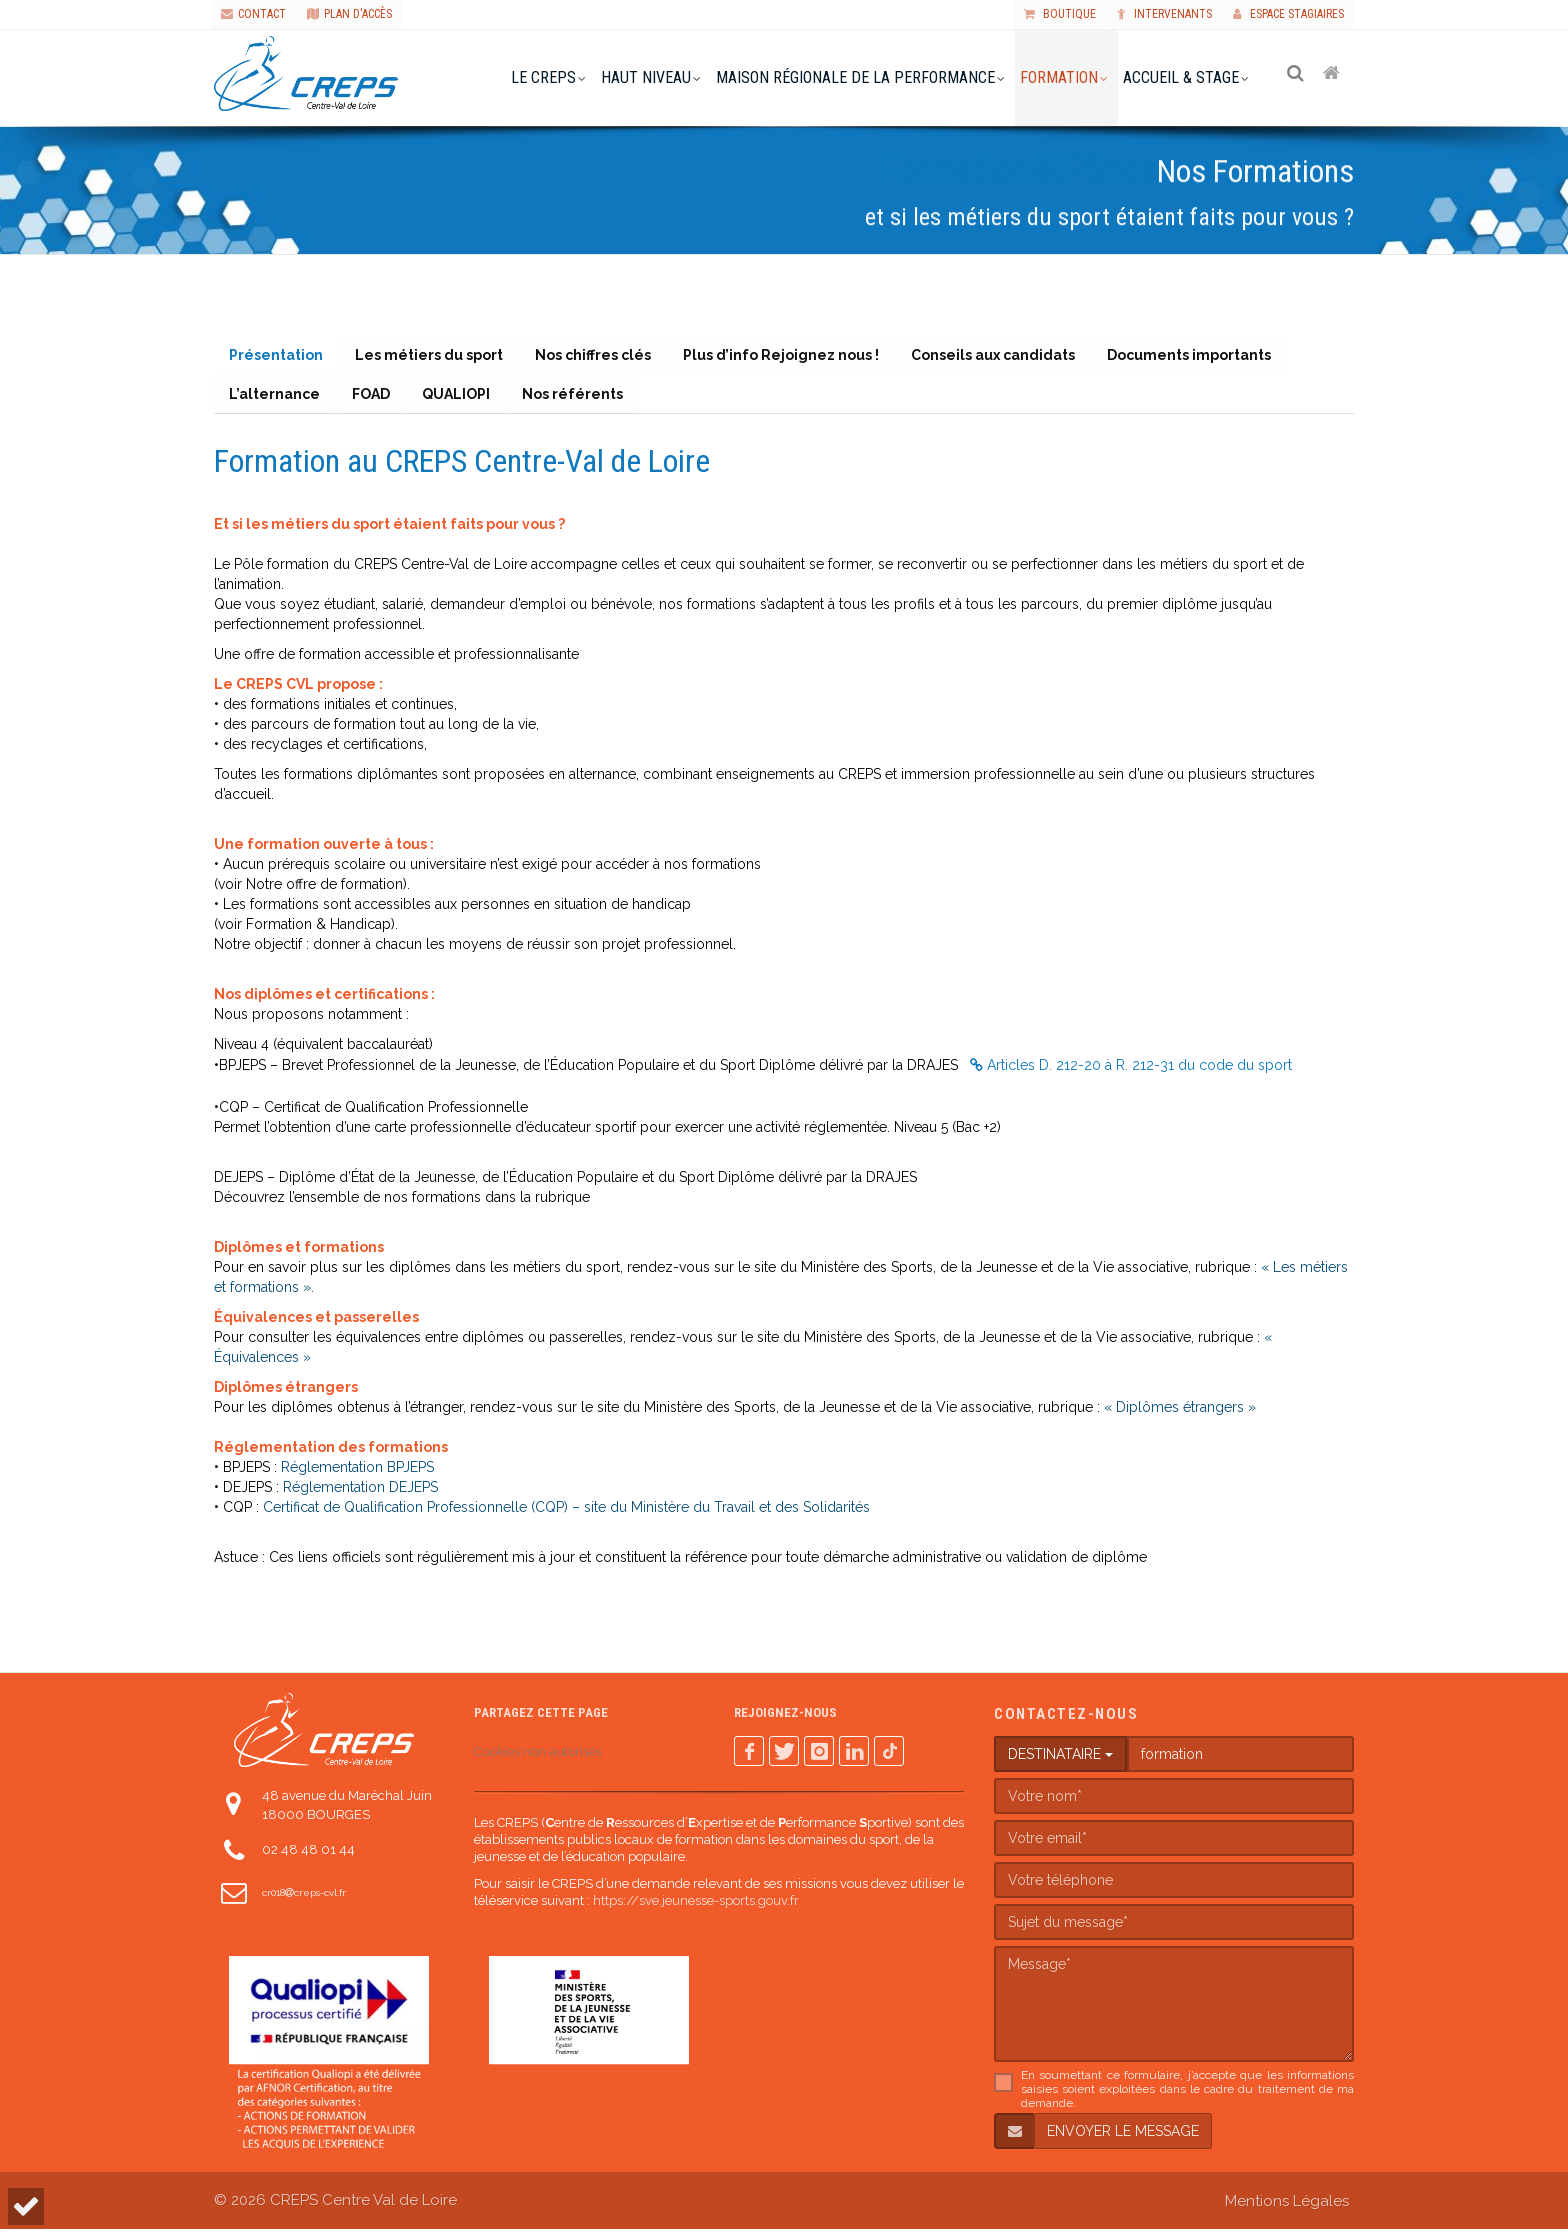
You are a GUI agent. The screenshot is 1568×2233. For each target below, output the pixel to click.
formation (1061, 77)
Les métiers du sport (432, 356)
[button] (26, 2206)
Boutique (1060, 14)
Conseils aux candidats (1002, 356)
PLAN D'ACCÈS (349, 14)
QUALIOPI (461, 397)
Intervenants (1164, 14)
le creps (545, 77)
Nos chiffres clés (598, 356)
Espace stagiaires (1288, 14)
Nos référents (579, 397)
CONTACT (253, 14)
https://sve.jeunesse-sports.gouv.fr (696, 1904)
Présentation (277, 356)
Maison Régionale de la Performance (857, 77)
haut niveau (648, 77)
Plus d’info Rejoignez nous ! (788, 356)
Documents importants (1200, 356)
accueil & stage (1183, 77)
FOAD (374, 397)
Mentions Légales (1287, 2205)
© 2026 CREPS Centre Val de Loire (335, 2204)
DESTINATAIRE (1060, 1758)
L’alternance (275, 397)
